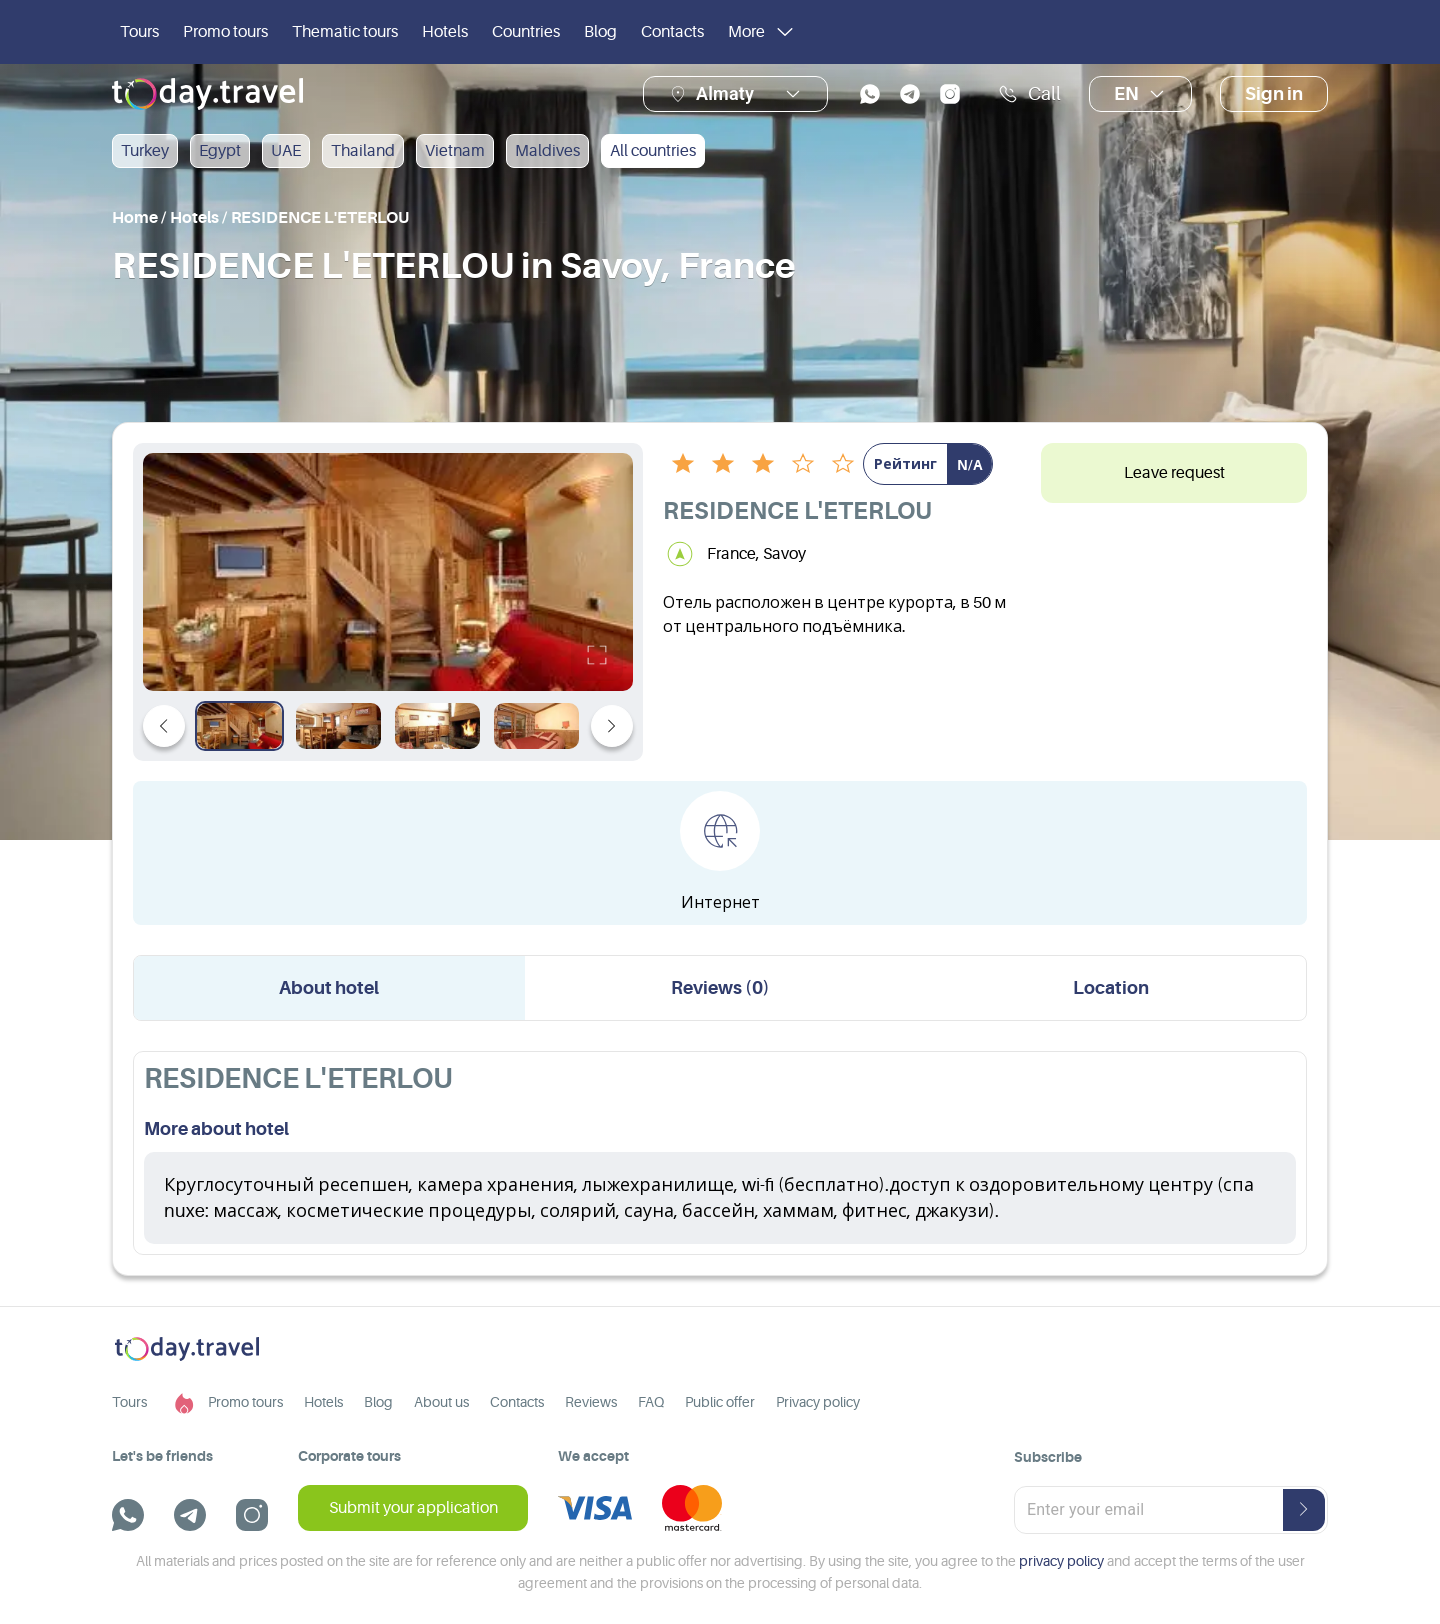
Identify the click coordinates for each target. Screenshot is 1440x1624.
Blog (600, 32)
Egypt (220, 151)
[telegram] (910, 94)
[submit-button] (1304, 1510)
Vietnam (455, 151)
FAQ (651, 1402)
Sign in (1274, 94)
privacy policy (1061, 1561)
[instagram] (950, 94)
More (762, 32)
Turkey (145, 151)
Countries (526, 32)
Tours (139, 32)
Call (1029, 94)
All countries (653, 151)
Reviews (591, 1402)
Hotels (445, 32)
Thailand (363, 151)
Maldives (547, 151)
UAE (286, 151)
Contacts (672, 32)
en (1140, 94)
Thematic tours (345, 32)
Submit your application (413, 1508)
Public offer (720, 1402)
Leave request (1174, 473)
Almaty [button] (725, 93)
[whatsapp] (870, 94)
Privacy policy (818, 1402)
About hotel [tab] (329, 988)
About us (441, 1402)
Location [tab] (1111, 988)
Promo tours (225, 32)
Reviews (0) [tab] (720, 988)
